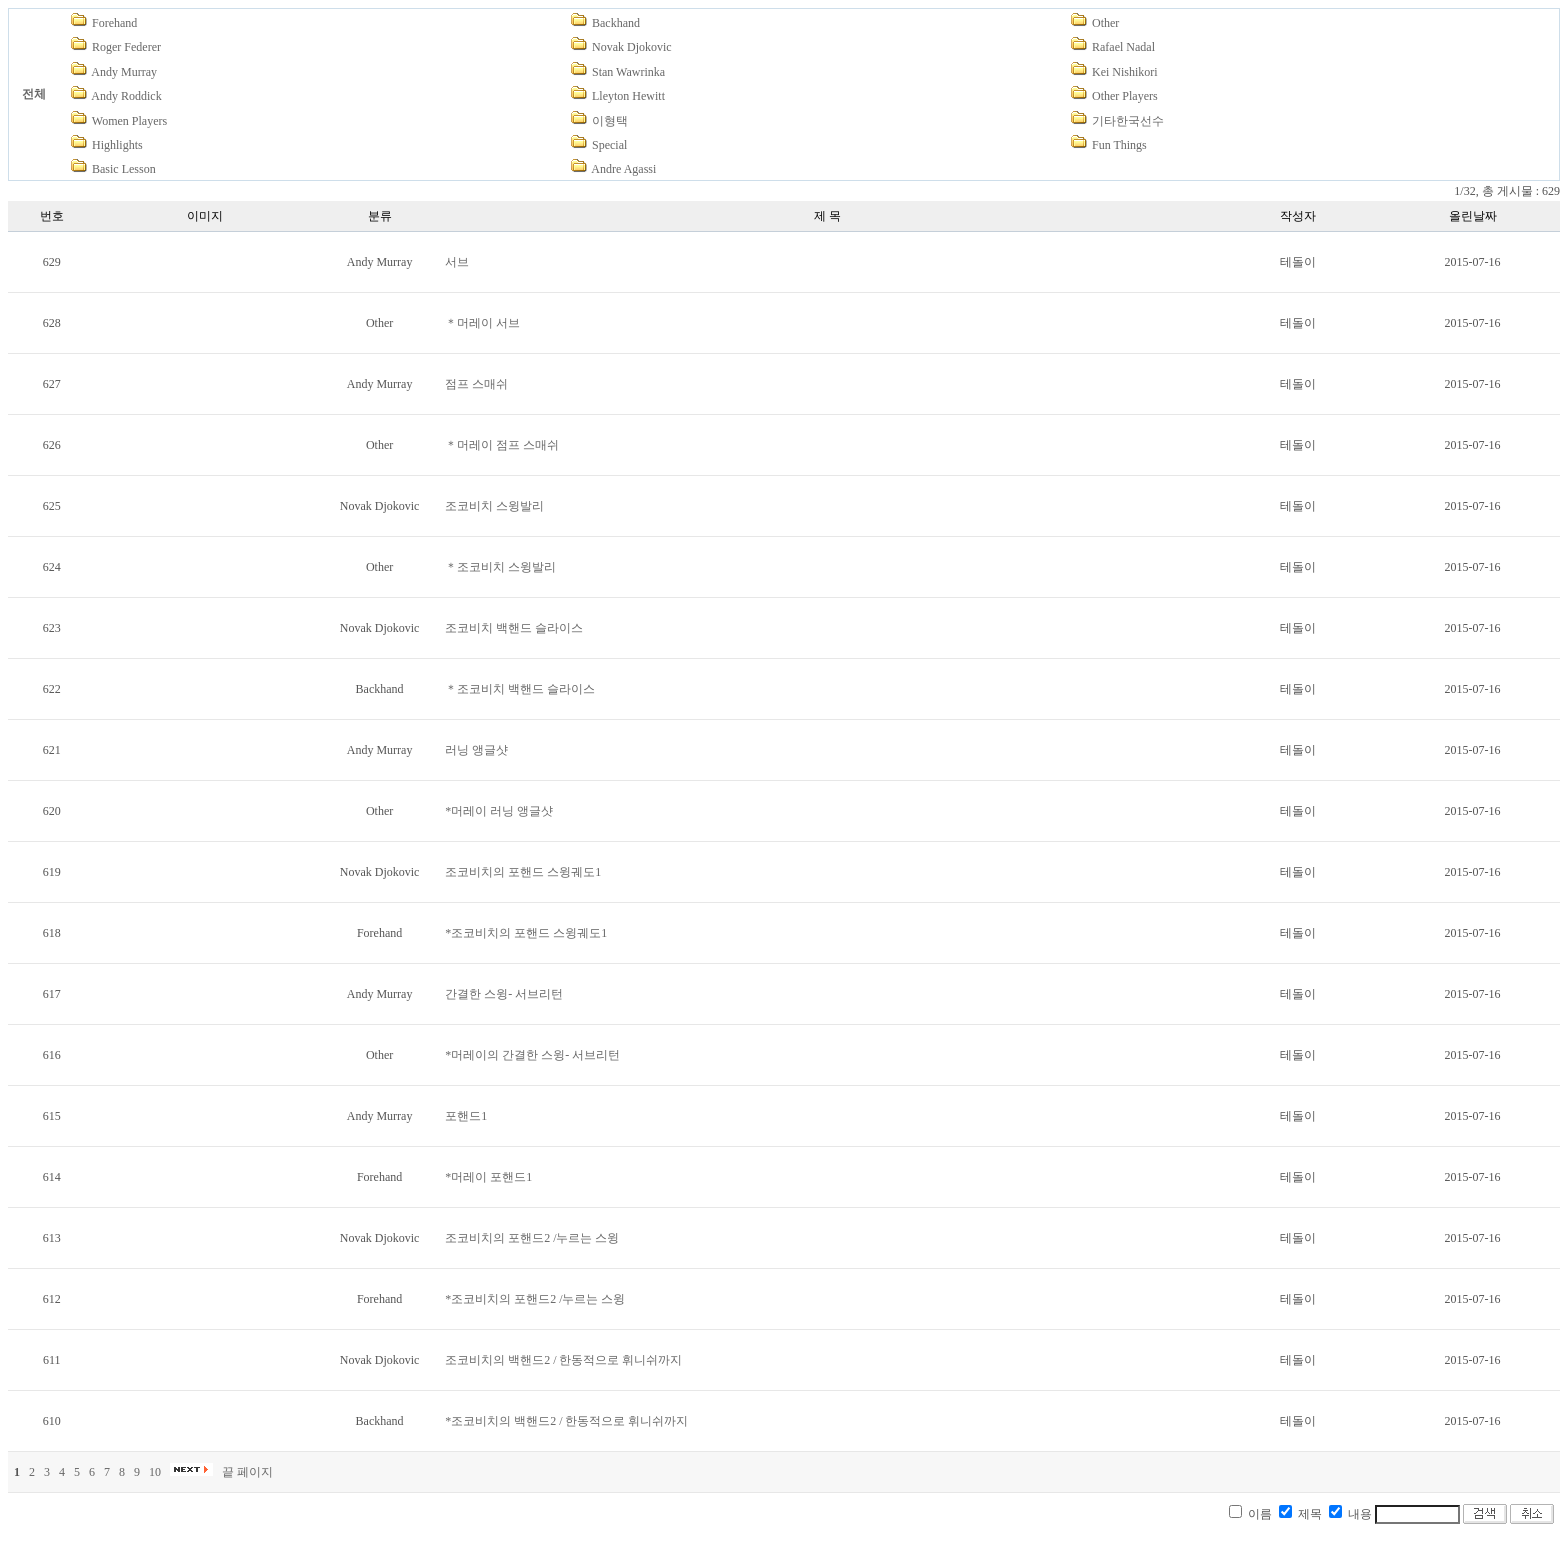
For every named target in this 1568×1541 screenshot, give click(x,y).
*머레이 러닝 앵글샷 (499, 811)
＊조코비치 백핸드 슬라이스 (520, 689)
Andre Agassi (623, 169)
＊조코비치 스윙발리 (500, 567)
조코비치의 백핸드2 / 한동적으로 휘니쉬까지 (563, 1360)
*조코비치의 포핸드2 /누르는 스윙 (535, 1299)
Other (1105, 23)
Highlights (117, 145)
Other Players (1125, 96)
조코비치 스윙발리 (494, 506)
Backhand (616, 23)
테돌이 (1298, 262)
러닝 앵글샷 (476, 750)
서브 (457, 262)
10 (155, 1472)
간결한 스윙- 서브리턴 (504, 994)
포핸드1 (466, 1116)
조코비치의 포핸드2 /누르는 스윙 (532, 1238)
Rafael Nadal (1123, 47)
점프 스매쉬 (476, 384)
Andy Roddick (126, 96)
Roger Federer (126, 47)
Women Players (129, 121)
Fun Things (1119, 145)
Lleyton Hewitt (628, 96)
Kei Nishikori (1125, 72)
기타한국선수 (1128, 121)
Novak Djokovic (632, 47)
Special (609, 145)
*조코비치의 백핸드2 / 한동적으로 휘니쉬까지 (566, 1421)
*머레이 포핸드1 (488, 1177)
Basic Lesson (124, 169)
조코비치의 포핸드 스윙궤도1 (523, 872)
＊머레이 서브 (482, 323)
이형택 (610, 121)
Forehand (114, 23)
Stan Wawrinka (628, 72)
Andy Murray (124, 72)
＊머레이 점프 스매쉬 (502, 445)
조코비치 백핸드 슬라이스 (514, 628)
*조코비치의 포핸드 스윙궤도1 (526, 933)
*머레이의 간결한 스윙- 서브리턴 (532, 1055)
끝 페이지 (247, 1472)
